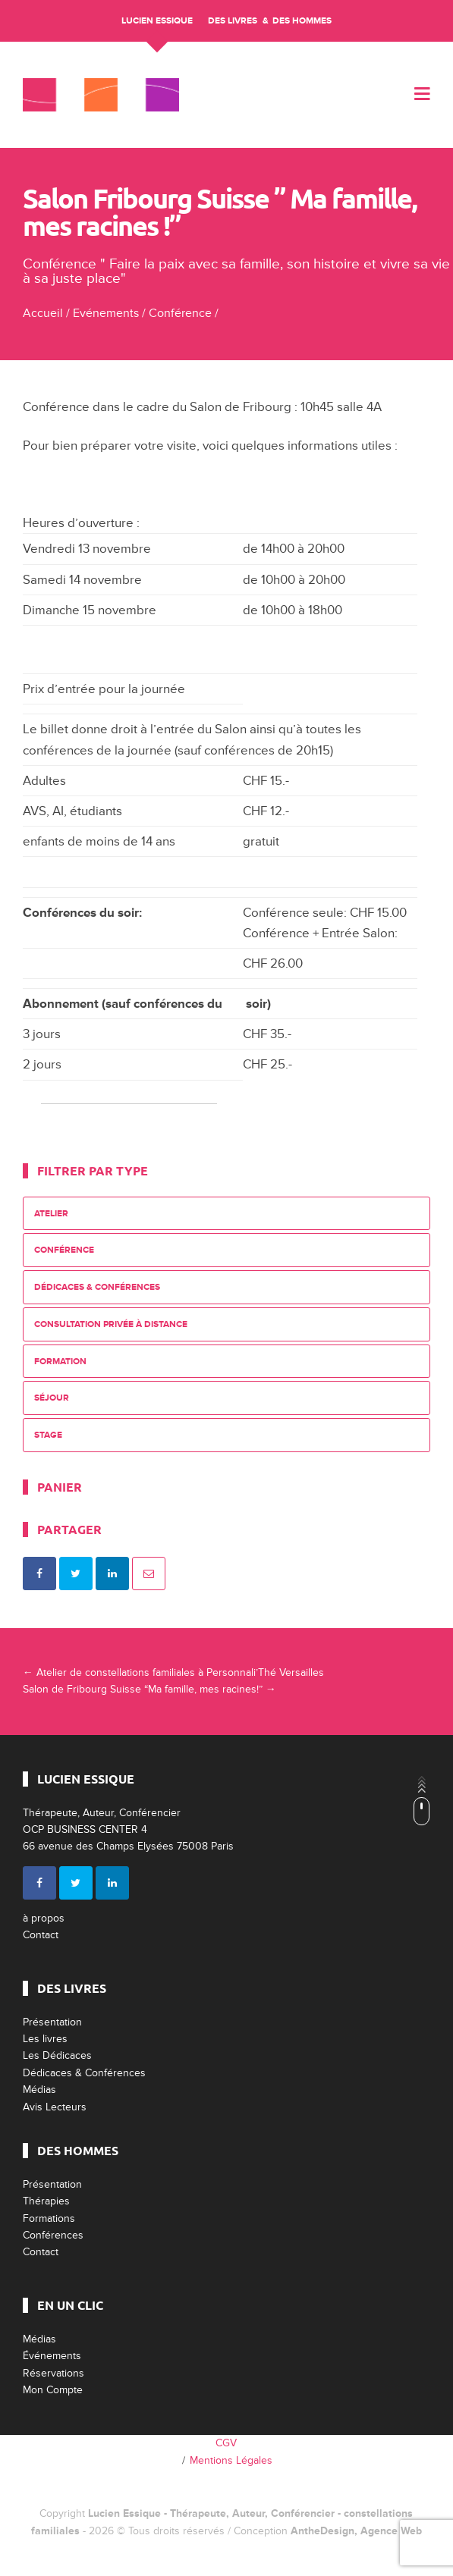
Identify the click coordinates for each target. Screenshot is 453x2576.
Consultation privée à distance (110, 1324)
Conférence (180, 313)
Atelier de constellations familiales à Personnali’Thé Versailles (173, 1672)
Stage (48, 1435)
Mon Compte (53, 2389)
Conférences (53, 2235)
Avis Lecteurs (55, 2107)
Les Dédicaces (57, 2055)
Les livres (45, 2038)
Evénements (106, 313)
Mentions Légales (231, 2460)
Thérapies (46, 2201)
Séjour (51, 1398)
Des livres (232, 21)
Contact (40, 1934)
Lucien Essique (157, 21)
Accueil (43, 313)
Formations (49, 2218)
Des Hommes (302, 21)
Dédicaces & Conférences (97, 1287)
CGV (226, 2442)
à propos (43, 1918)
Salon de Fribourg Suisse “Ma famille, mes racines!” (149, 1689)
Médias (39, 2089)
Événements (52, 2355)
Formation (60, 1361)
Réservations (53, 2373)
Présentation (52, 2022)
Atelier (51, 1213)
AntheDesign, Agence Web (356, 2530)
